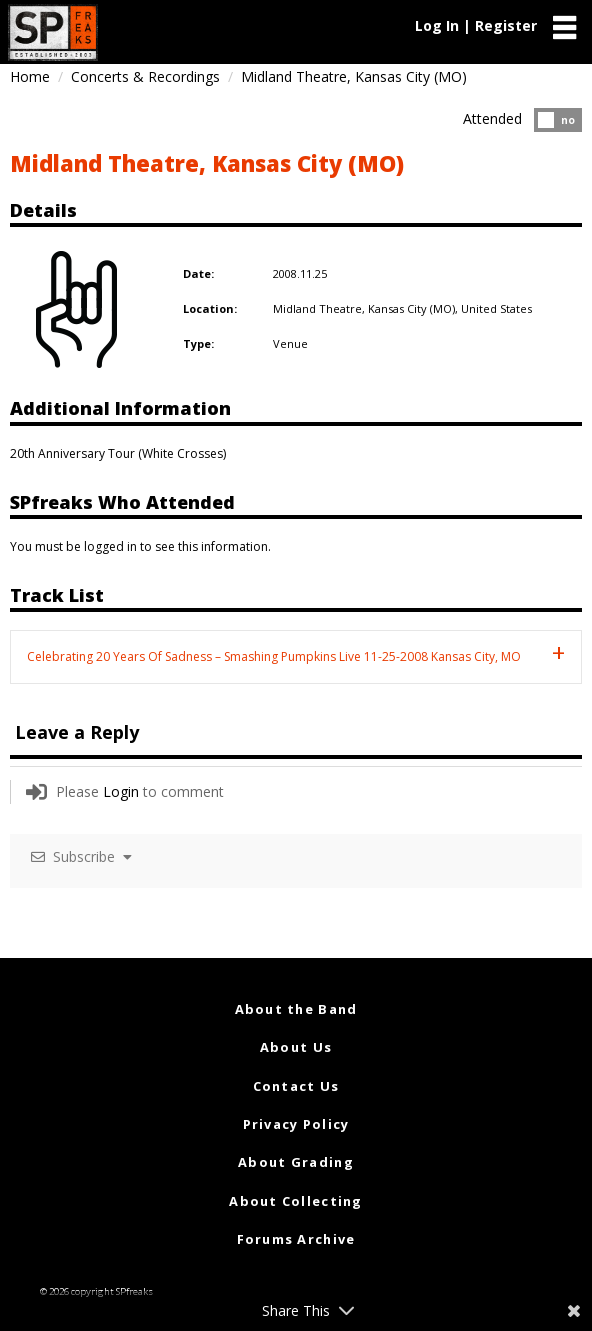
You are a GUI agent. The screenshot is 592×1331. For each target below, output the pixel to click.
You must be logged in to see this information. (140, 546)
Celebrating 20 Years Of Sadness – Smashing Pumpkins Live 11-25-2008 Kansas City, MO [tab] (274, 656)
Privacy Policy (296, 1124)
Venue (290, 343)
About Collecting (295, 1201)
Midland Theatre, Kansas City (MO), (367, 308)
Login (121, 791)
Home (30, 76)
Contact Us (296, 1086)
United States (496, 308)
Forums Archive (296, 1239)
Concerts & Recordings (145, 76)
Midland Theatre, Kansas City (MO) (207, 163)
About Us (296, 1047)
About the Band (296, 1009)
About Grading (296, 1162)
